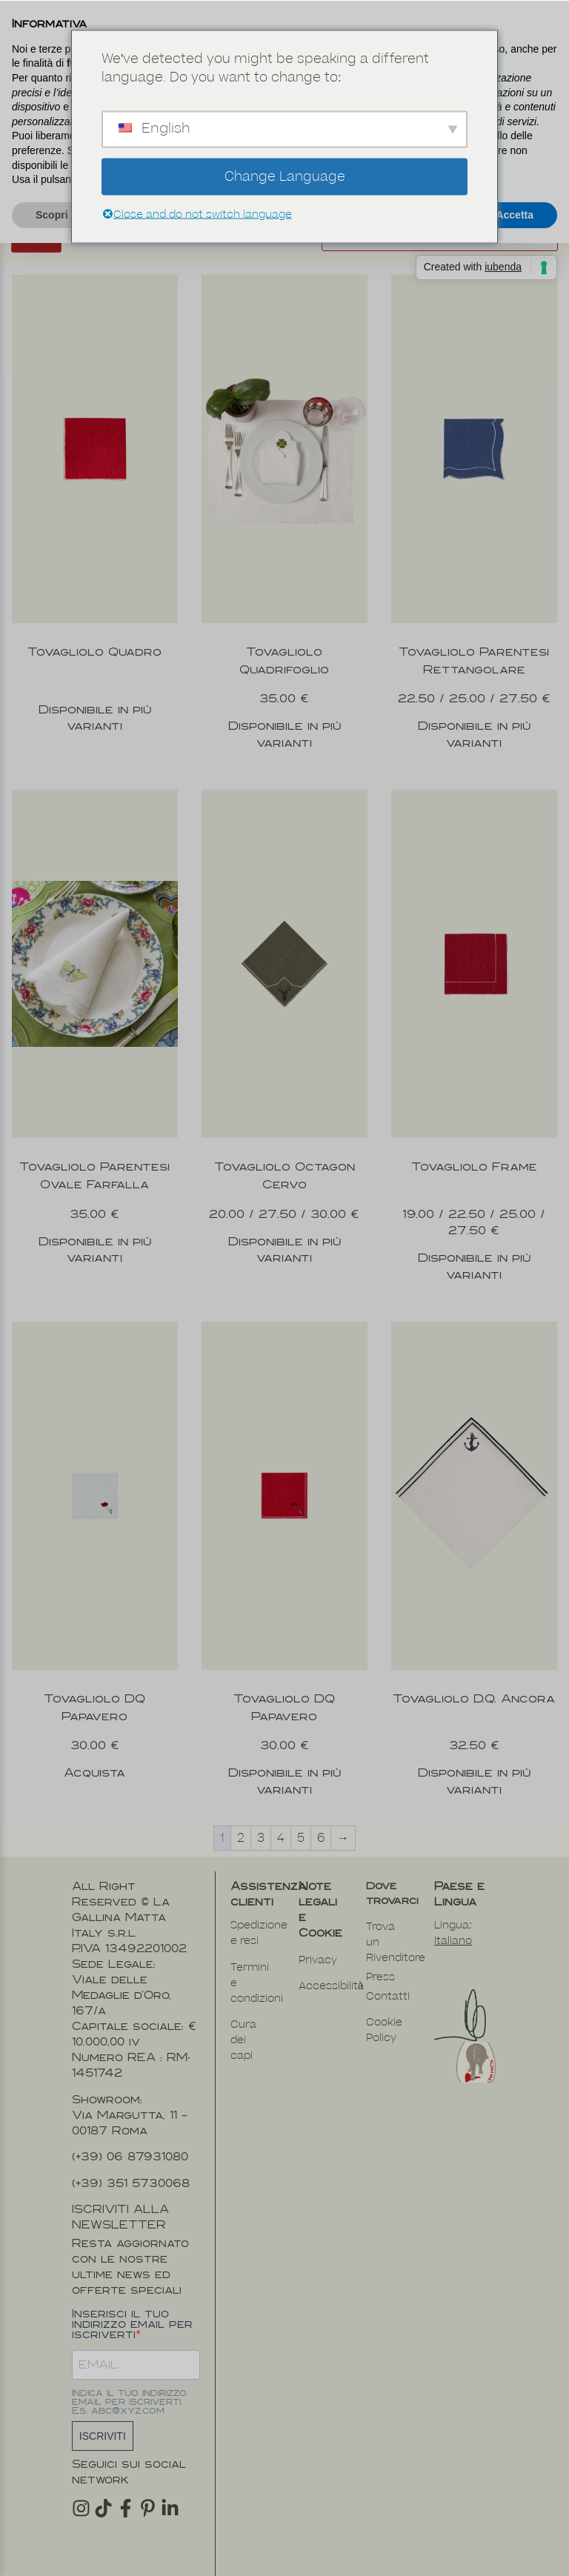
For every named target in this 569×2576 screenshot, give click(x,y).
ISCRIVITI (102, 2415)
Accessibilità (331, 1965)
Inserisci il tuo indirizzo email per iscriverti (132, 2303)
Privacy (318, 1939)
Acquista (94, 1751)
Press (380, 1956)
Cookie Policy (384, 2009)
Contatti (388, 1975)
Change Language (284, 176)
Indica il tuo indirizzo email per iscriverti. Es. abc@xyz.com (129, 2381)
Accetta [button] (514, 215)
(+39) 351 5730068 (131, 2162)
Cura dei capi (243, 2019)
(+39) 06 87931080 (130, 2136)
